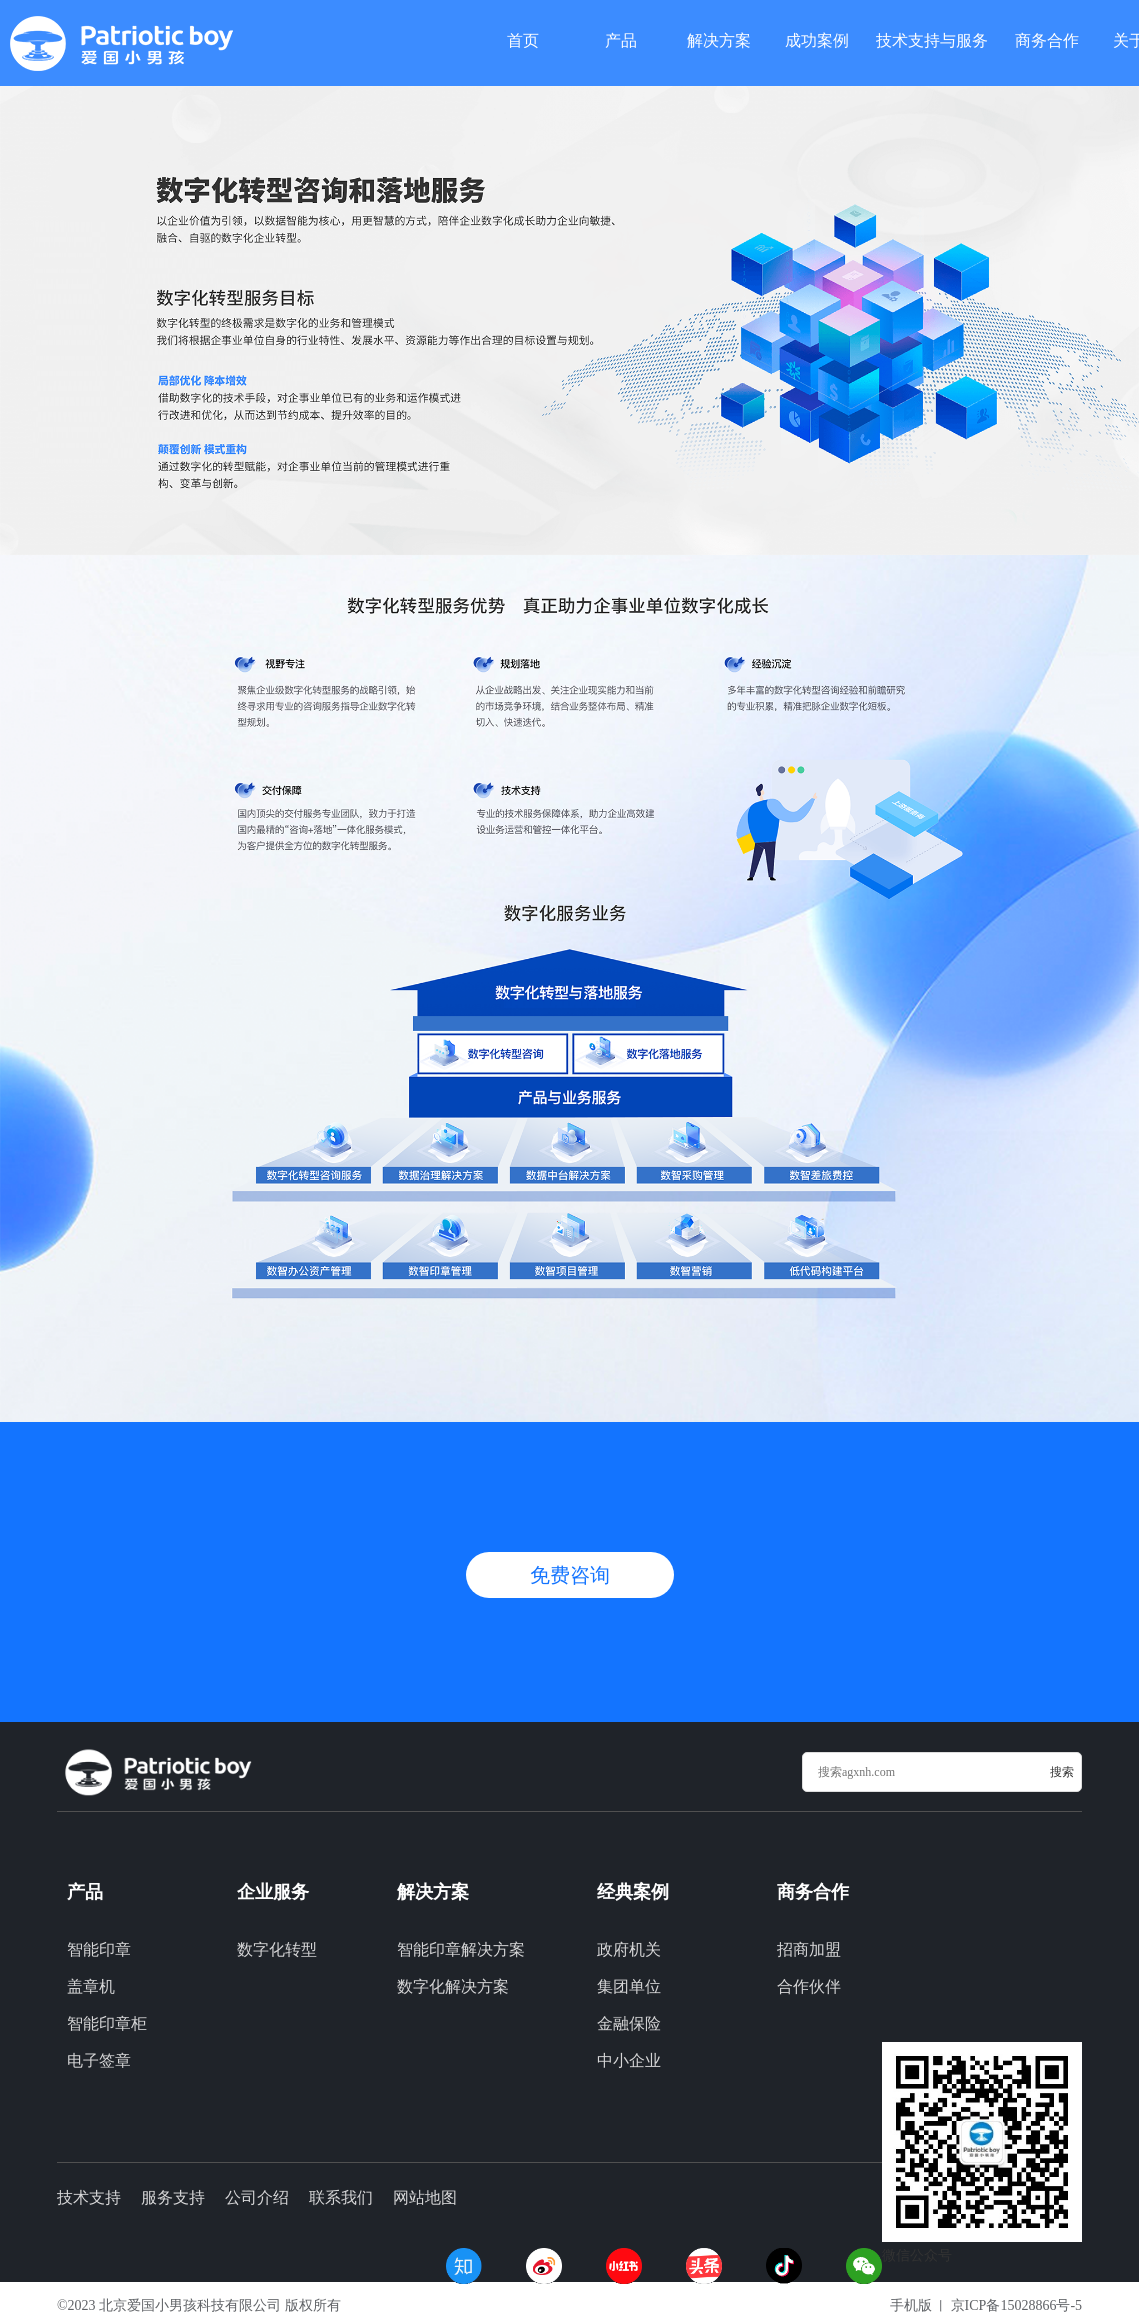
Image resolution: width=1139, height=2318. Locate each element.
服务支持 (173, 2197)
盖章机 (91, 1986)
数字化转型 (277, 1949)
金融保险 (629, 2023)
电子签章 (99, 2060)
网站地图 (425, 2197)
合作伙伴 (809, 1986)
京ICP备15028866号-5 (1016, 2305)
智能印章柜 (107, 2023)
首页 (523, 39)
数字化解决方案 (453, 1986)
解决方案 (719, 39)
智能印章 (99, 1949)
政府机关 (629, 1949)
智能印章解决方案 (461, 1949)
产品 (621, 39)
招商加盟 (809, 1949)
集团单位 (629, 1986)
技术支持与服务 (932, 39)
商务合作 (1047, 39)
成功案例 (817, 39)
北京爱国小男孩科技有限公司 (190, 2305)
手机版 (911, 2305)
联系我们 (341, 2197)
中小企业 (629, 2060)
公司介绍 (257, 2197)
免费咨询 (570, 1575)
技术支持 (89, 2197)
